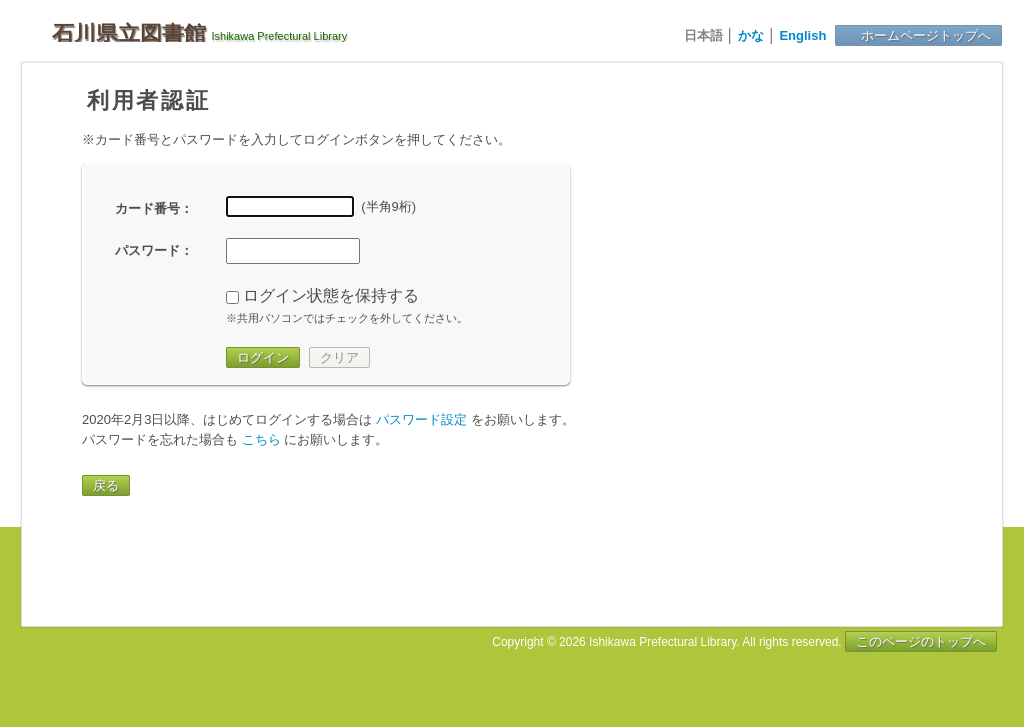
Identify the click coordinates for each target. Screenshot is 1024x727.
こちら (261, 439)
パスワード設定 (421, 419)
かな (751, 35)
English (802, 35)
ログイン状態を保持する (331, 295)
